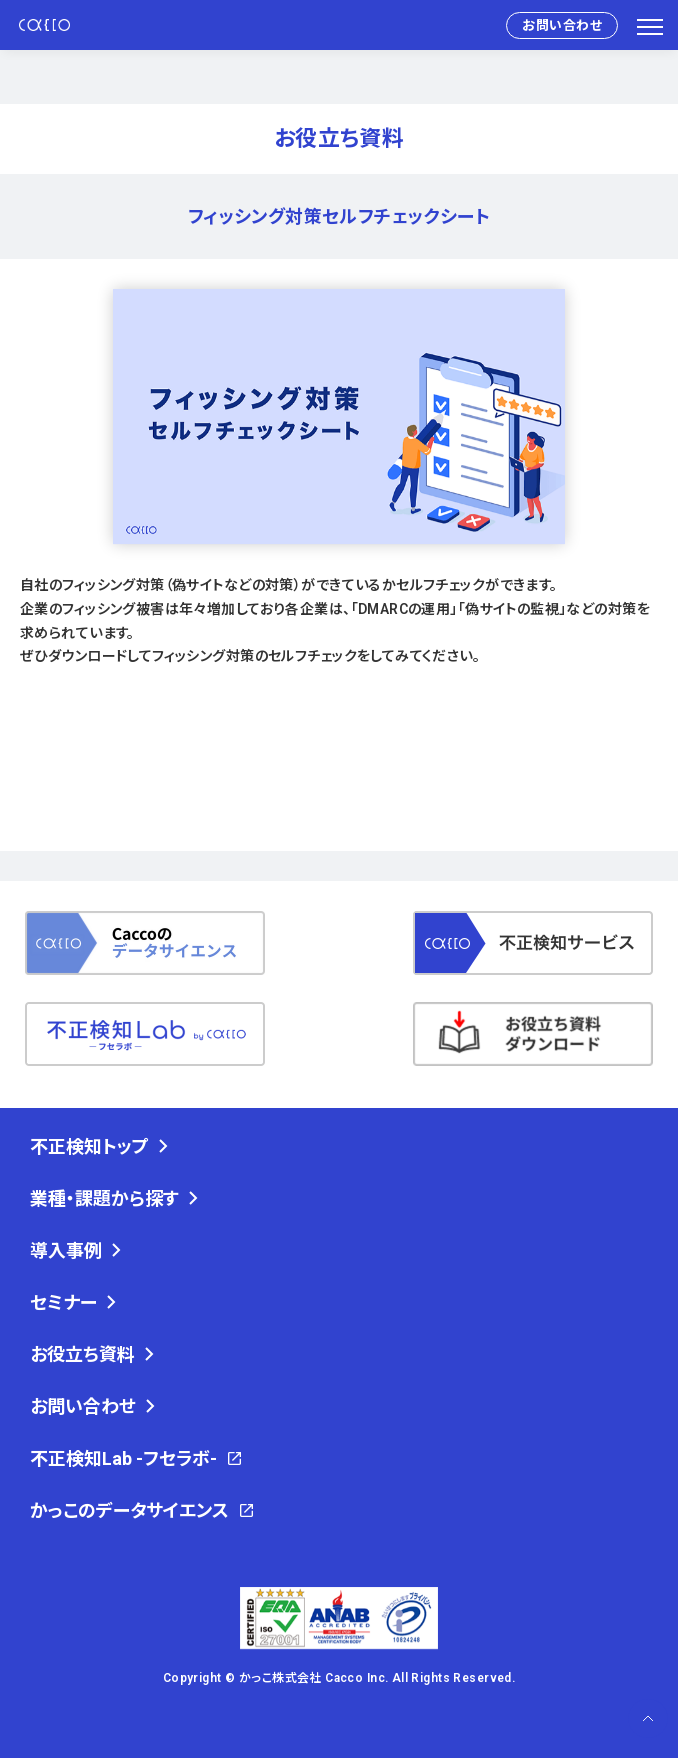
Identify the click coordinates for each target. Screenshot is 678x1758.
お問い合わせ (562, 25)
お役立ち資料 (82, 1354)
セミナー (63, 1302)
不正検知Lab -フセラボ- (123, 1458)
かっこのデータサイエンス (129, 1510)
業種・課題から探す (104, 1198)
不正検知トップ (89, 1146)
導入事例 (66, 1250)
